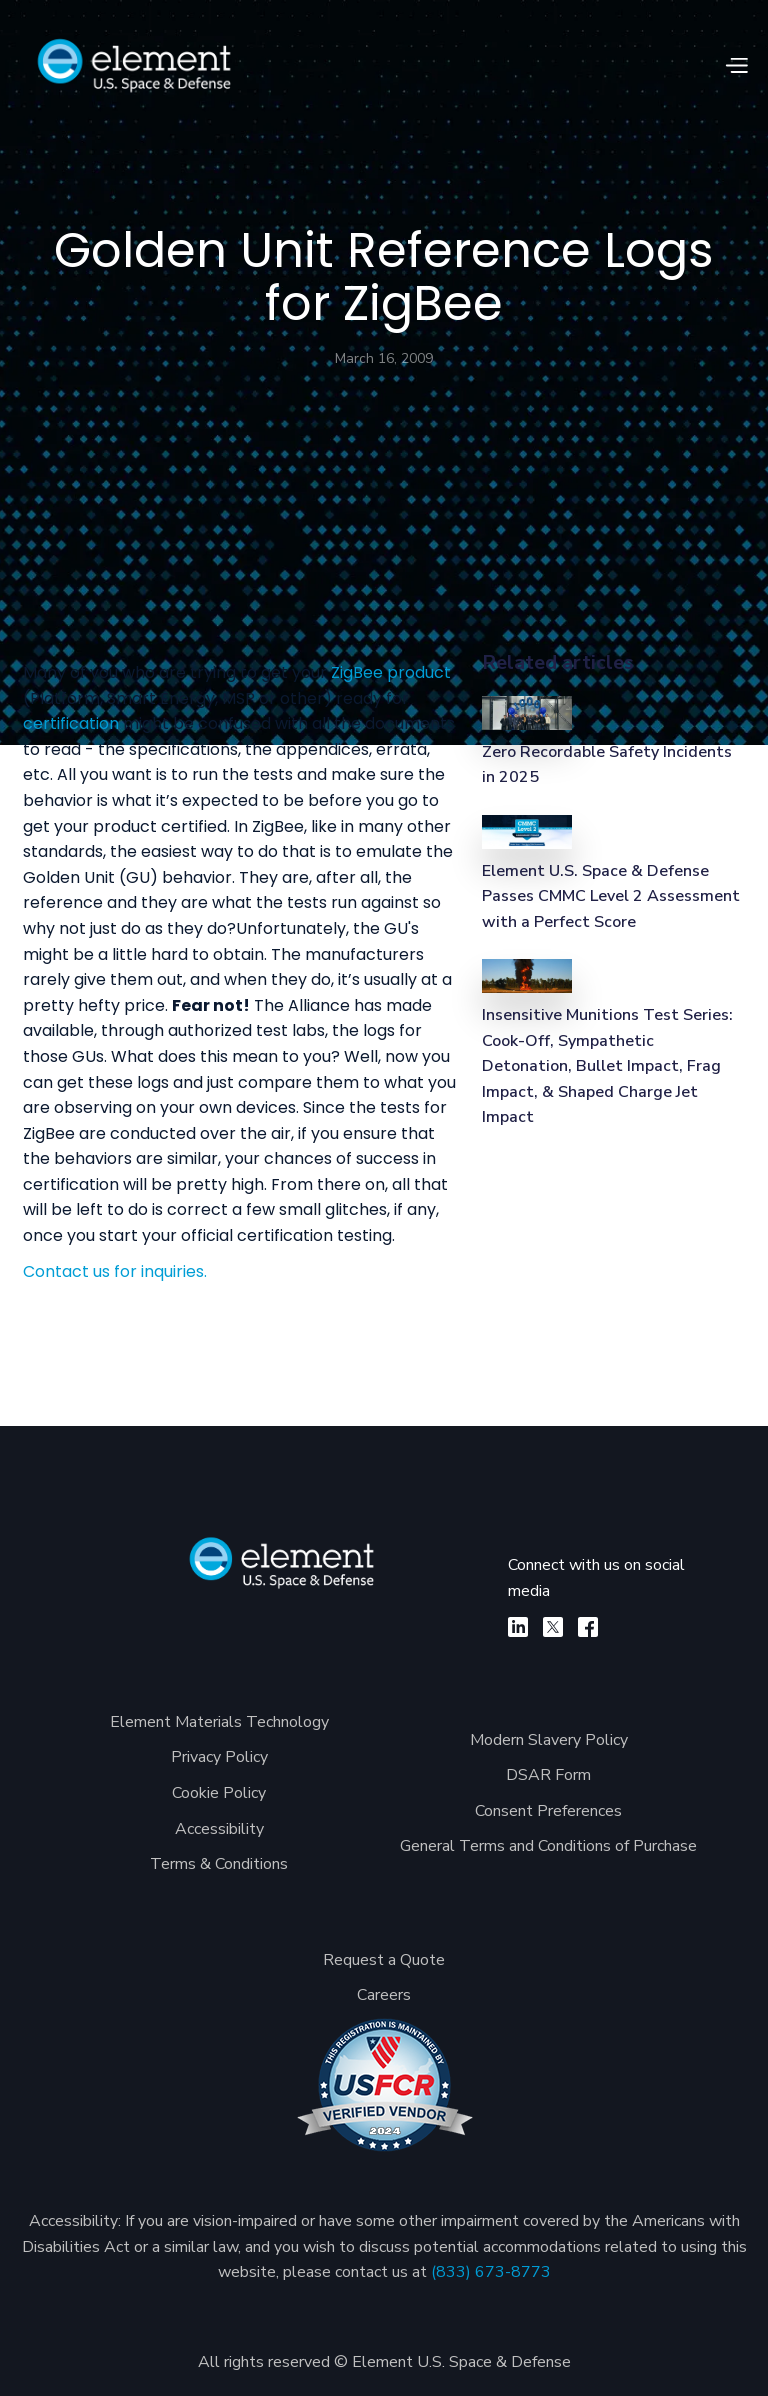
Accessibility (219, 1829)
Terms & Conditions (219, 1864)
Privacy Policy (219, 1757)
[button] (736, 66)
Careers (384, 1995)
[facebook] (588, 1627)
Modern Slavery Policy (549, 1740)
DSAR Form (548, 1775)
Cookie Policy (219, 1793)
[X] (553, 1627)
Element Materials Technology (219, 1722)
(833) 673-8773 (491, 2272)
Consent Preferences (548, 1811)
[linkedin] (518, 1627)
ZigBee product (391, 672)
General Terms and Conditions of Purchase (548, 1846)
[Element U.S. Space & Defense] (282, 1573)
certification (71, 723)
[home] (134, 65)
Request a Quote (384, 1960)
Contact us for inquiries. (115, 1271)
